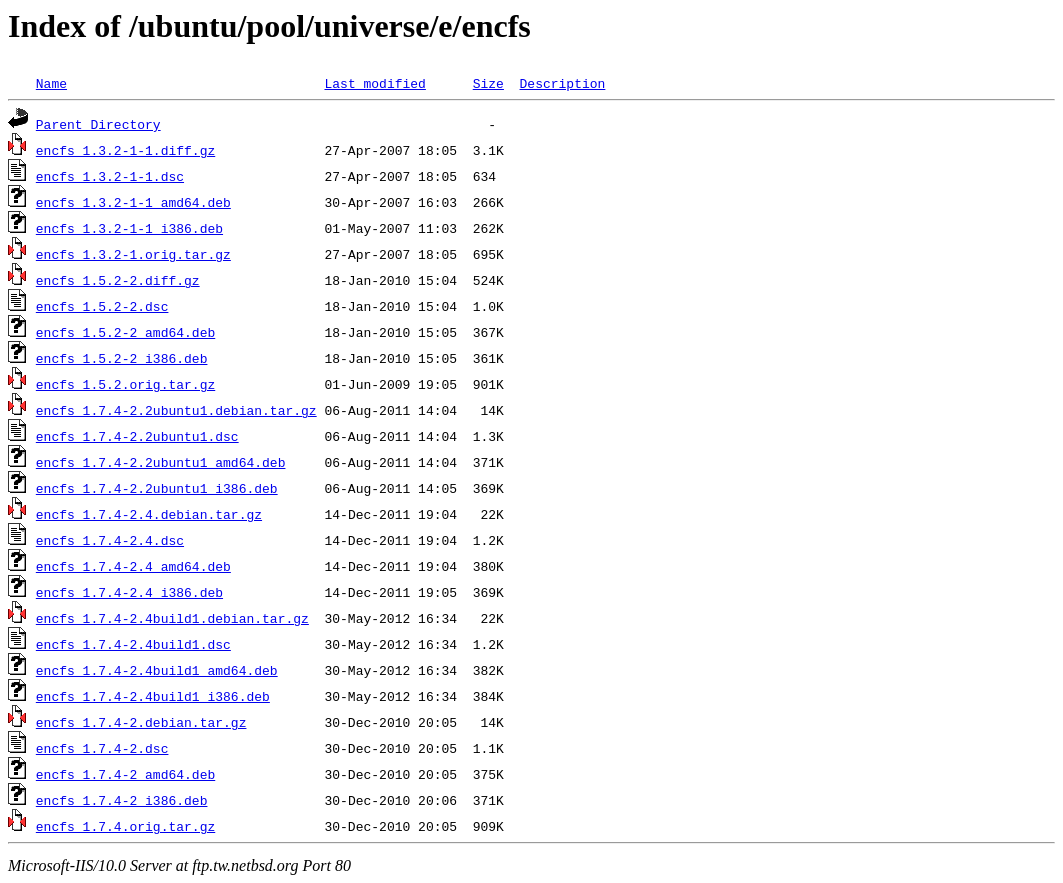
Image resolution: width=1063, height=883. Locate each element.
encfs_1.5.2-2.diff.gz (118, 280)
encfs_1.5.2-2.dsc (102, 306)
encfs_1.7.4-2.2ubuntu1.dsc (137, 436)
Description (562, 83)
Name (51, 83)
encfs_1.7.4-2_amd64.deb (125, 774)
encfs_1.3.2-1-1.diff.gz (125, 150)
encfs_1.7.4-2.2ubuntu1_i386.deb (157, 488)
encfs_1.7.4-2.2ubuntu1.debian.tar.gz (176, 410)
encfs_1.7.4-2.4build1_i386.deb (153, 696)
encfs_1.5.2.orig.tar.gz (125, 384)
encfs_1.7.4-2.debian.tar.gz (141, 722)
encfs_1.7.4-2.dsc (102, 748)
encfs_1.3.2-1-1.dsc (110, 176)
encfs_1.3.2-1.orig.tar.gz (133, 254)
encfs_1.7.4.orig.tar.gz (125, 826)
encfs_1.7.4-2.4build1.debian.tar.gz (172, 618)
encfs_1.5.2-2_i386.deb (122, 358)
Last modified (374, 83)
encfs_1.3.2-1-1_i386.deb (129, 228)
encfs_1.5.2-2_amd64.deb (125, 332)
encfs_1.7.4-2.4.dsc (110, 540)
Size (488, 83)
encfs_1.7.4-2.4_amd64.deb (133, 566)
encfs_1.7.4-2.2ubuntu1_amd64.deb (161, 462)
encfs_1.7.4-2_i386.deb (122, 800)
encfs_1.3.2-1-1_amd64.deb (133, 202)
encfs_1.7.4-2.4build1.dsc (133, 644)
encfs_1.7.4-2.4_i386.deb (129, 592)
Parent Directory (98, 124)
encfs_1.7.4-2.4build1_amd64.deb (157, 670)
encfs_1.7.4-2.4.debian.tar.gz (149, 514)
